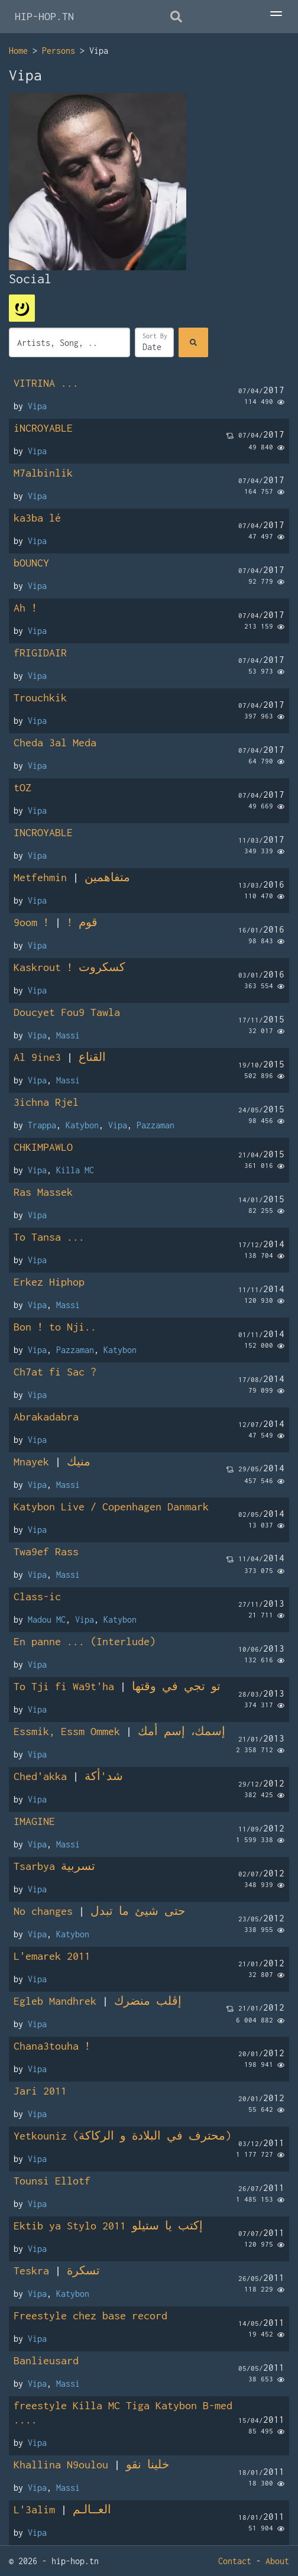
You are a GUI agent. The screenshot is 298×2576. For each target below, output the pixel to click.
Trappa (42, 1125)
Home (18, 51)
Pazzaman (155, 1125)
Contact (234, 2561)
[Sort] (154, 342)
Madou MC (47, 1619)
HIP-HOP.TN (44, 16)
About (277, 2561)
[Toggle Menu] (276, 15)
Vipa (37, 406)
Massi (68, 1035)
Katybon (82, 1125)
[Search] (193, 342)
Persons (58, 51)
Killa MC (75, 1170)
